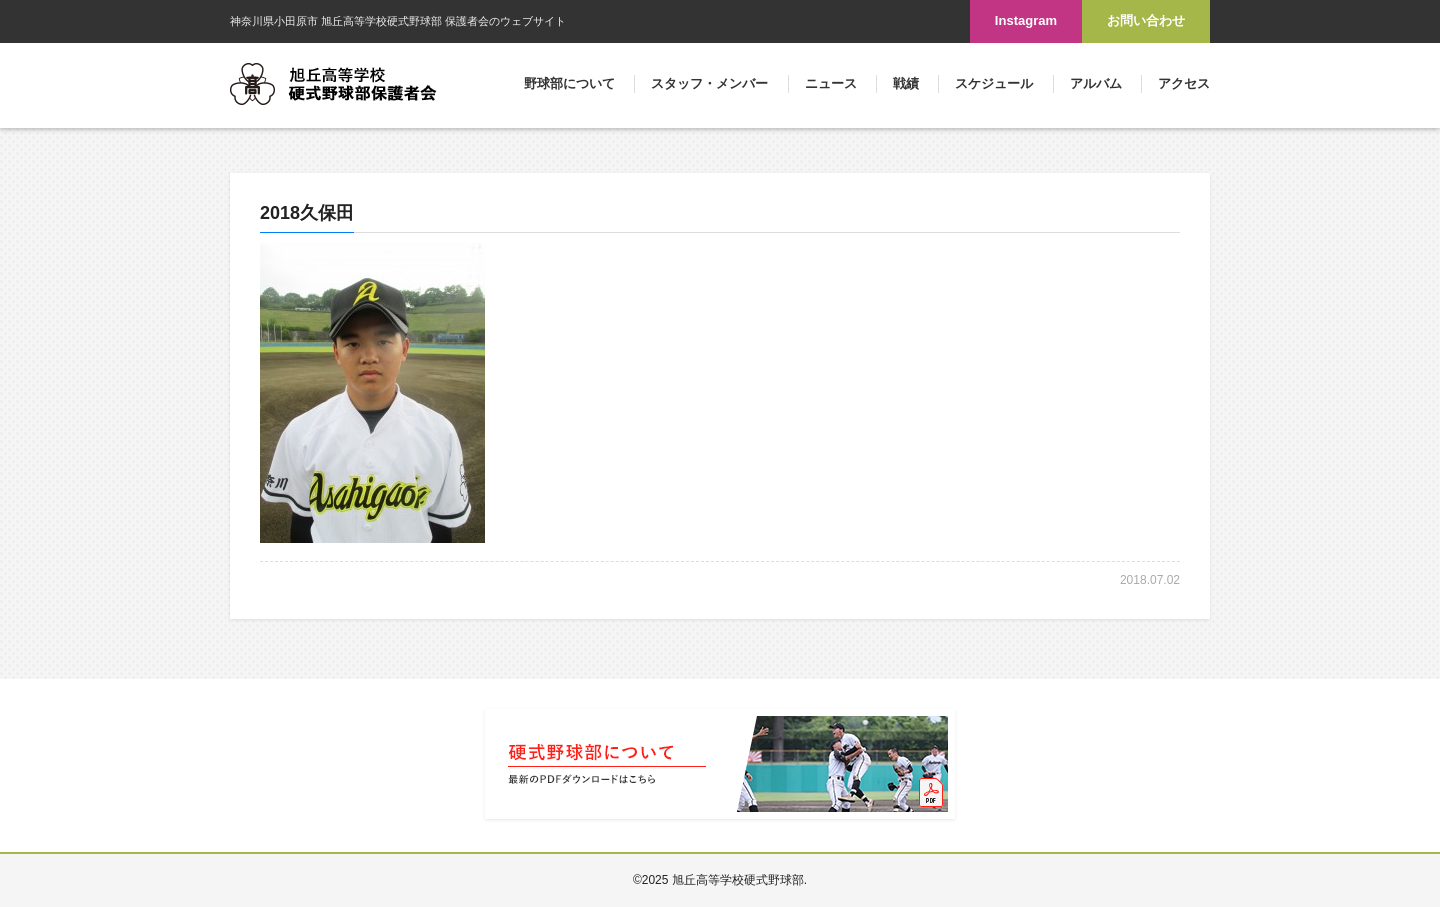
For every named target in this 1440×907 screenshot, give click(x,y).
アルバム (1096, 83)
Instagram (1026, 20)
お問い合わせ (1146, 20)
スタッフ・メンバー (709, 83)
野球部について (569, 83)
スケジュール (994, 83)
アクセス (1184, 83)
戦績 (906, 83)
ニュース (831, 83)
